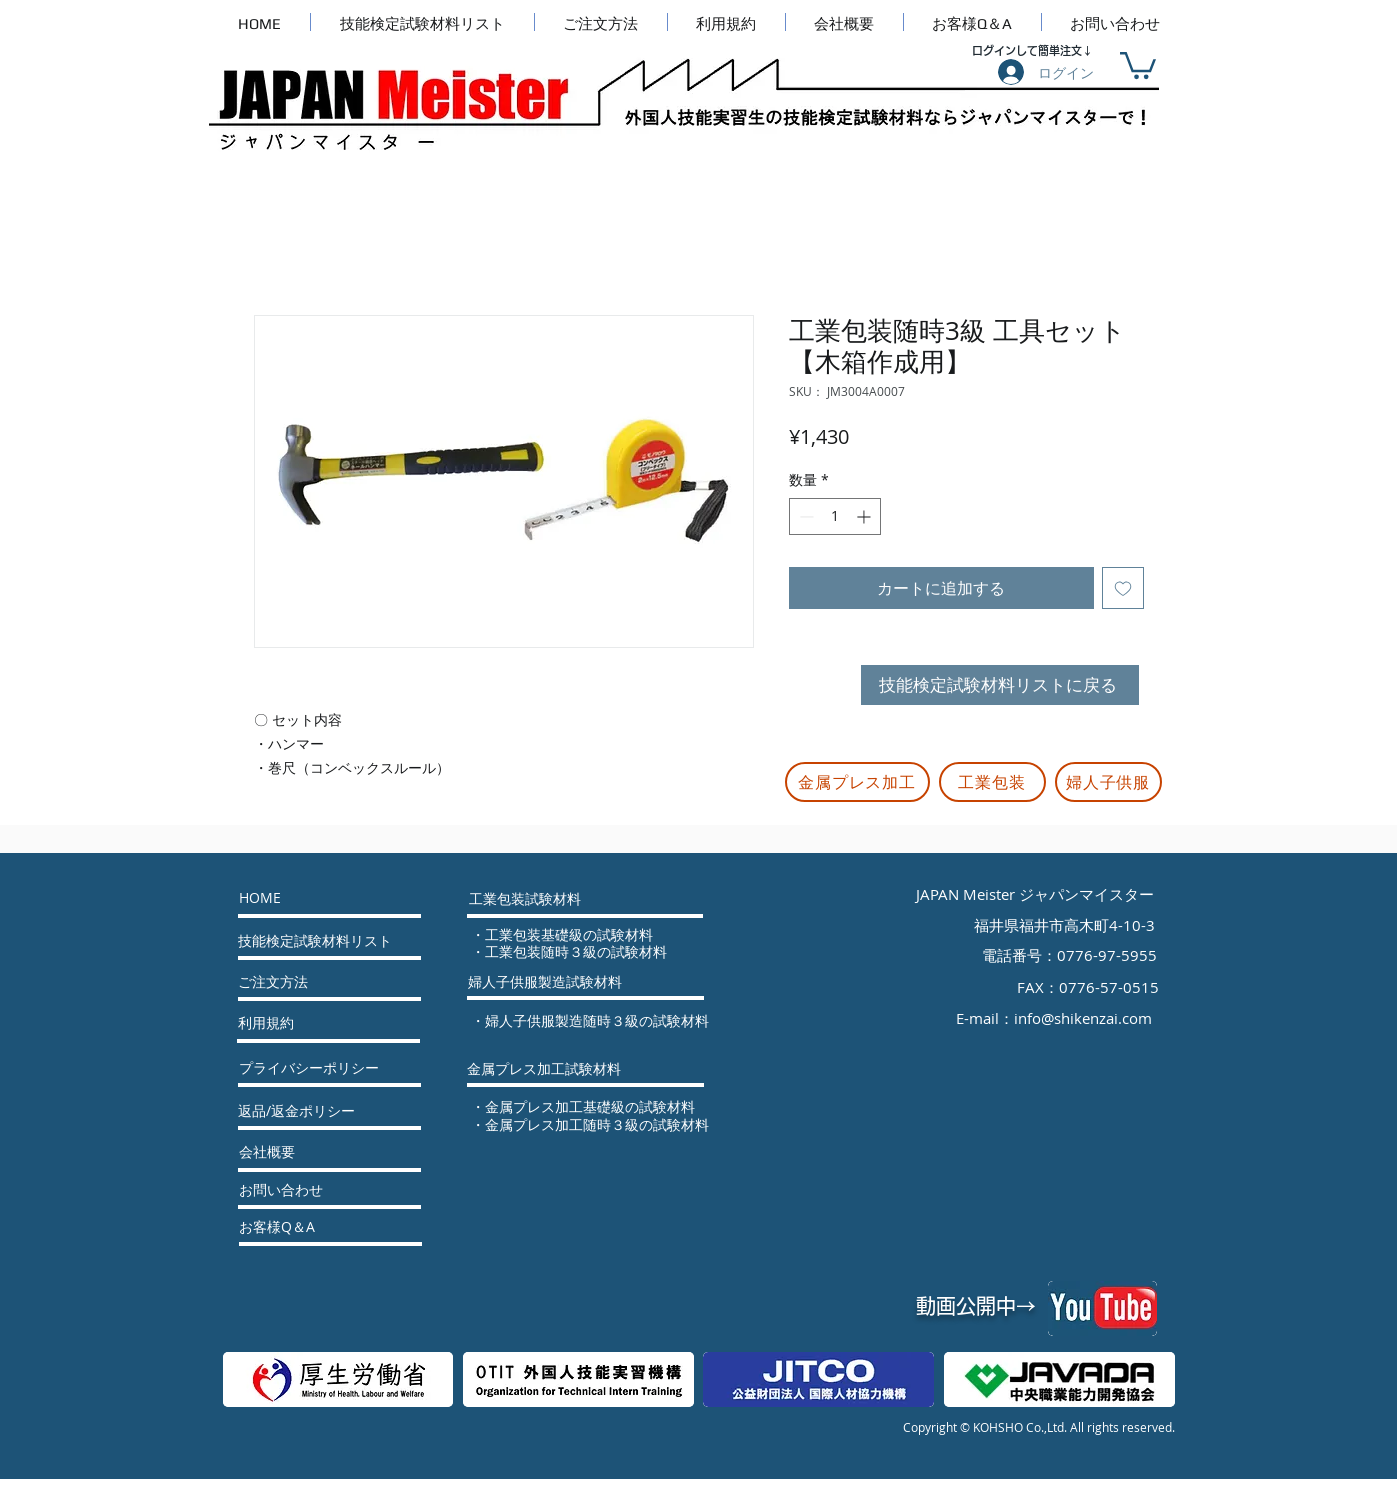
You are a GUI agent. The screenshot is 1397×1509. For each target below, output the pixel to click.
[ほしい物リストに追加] (1123, 588)
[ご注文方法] (304, 982)
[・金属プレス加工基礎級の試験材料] (605, 1107)
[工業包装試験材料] (525, 899)
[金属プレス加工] (857, 782)
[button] (1138, 64)
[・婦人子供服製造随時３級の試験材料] (611, 1021)
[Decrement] (804, 516)
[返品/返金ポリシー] (308, 1111)
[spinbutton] (835, 516)
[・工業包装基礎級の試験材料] (588, 935)
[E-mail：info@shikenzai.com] (1056, 1018)
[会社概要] (293, 1152)
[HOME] (315, 898)
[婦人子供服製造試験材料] (545, 982)
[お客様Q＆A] (292, 1227)
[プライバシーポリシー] (309, 1068)
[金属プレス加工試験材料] (544, 1069)
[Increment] (865, 516)
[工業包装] (992, 782)
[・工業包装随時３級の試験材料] (588, 952)
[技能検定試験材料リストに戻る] (1000, 685)
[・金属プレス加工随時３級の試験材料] (605, 1125)
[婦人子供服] (1108, 782)
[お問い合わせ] (292, 1190)
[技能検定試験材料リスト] (315, 941)
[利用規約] (291, 1023)
